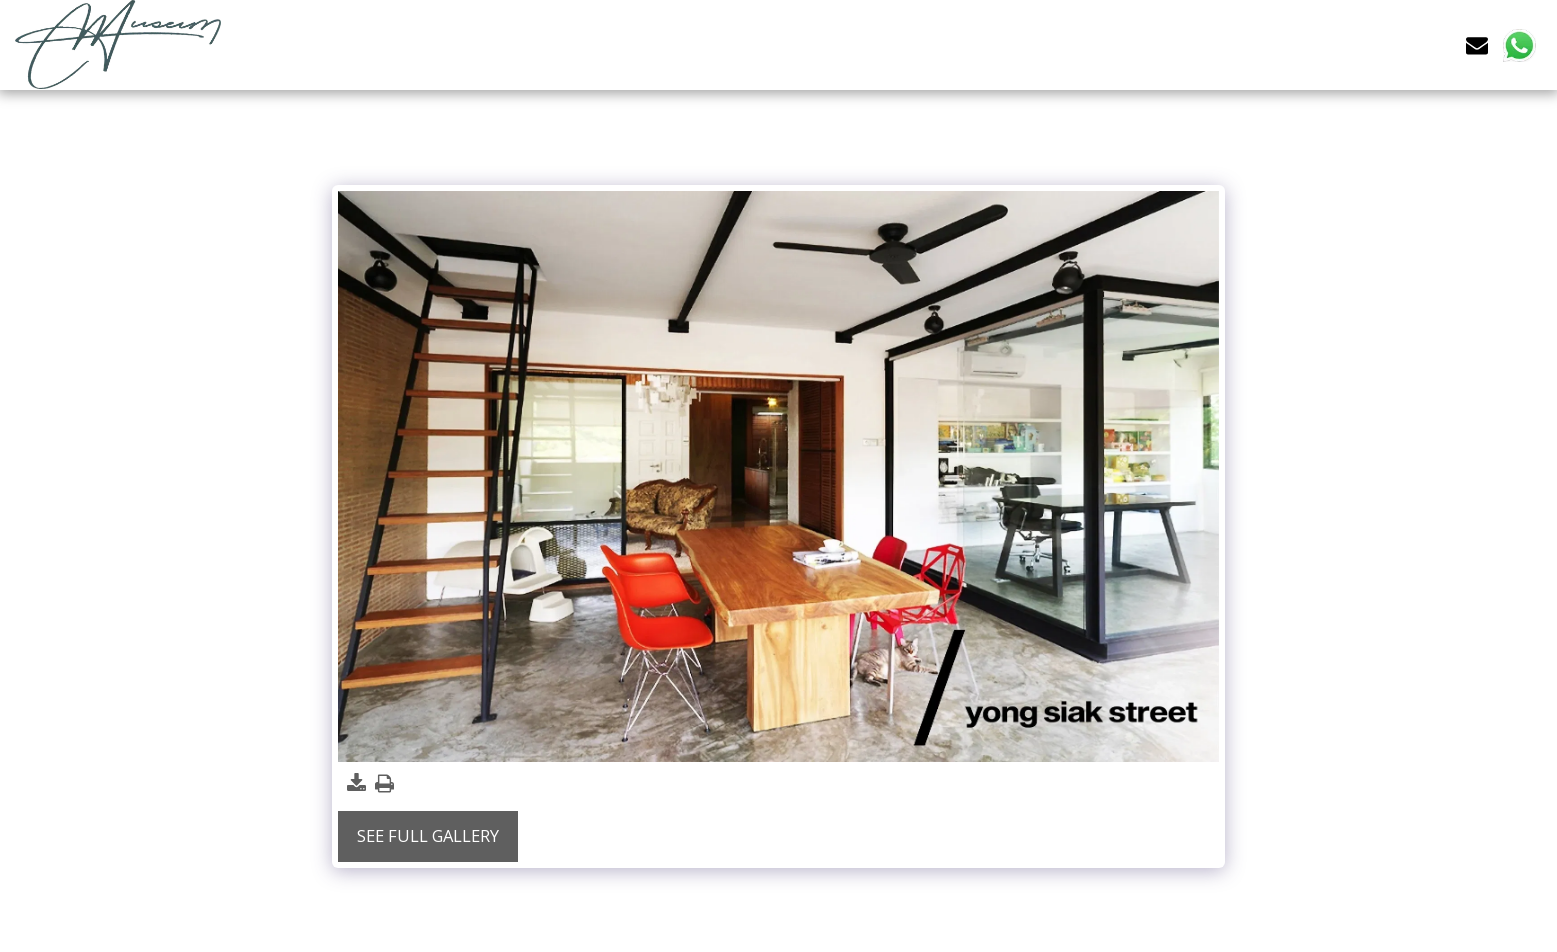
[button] (1477, 44)
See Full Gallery (428, 835)
